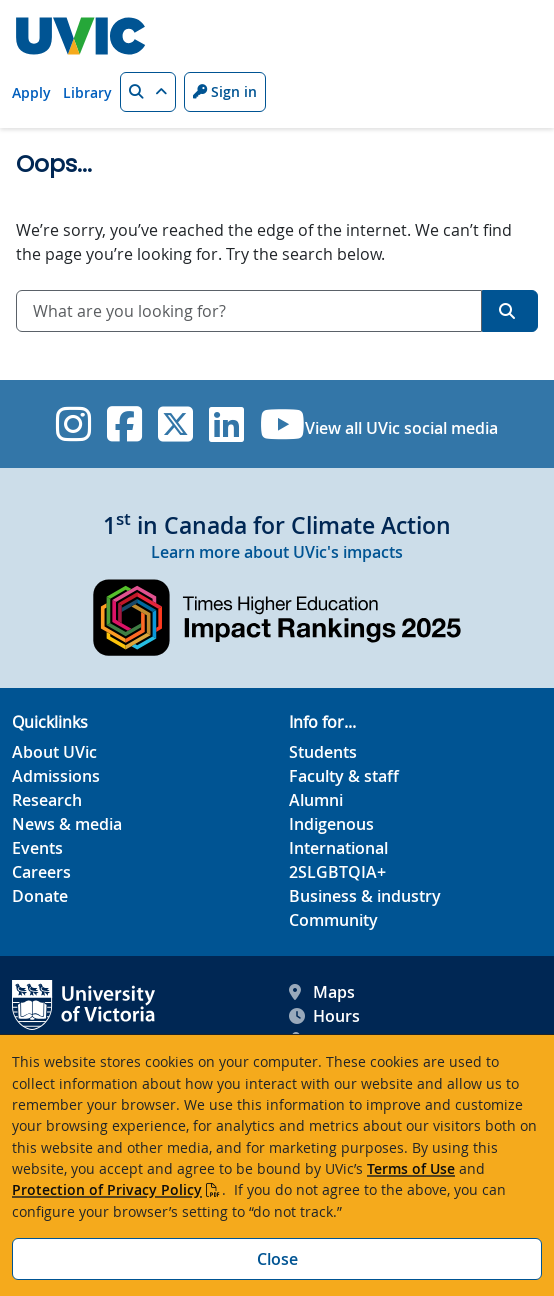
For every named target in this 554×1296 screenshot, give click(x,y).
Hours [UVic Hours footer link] (324, 1016)
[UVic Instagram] (73, 424)
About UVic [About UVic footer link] (54, 752)
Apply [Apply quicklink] (31, 92)
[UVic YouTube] (282, 424)
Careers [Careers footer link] (41, 872)
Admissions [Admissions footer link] (56, 776)
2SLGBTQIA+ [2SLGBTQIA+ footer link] (337, 872)
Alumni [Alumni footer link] (316, 800)
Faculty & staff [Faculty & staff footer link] (344, 776)
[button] (148, 92)
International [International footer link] (338, 848)
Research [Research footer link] (47, 800)
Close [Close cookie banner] (277, 1259)
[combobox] (249, 311)
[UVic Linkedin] (226, 424)
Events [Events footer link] (37, 848)
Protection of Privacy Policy (107, 1189)
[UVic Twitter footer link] (175, 424)
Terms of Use (411, 1168)
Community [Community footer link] (333, 920)
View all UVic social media (401, 428)
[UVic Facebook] (124, 424)
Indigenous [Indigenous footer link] (331, 824)
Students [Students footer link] (323, 752)
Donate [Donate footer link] (40, 896)
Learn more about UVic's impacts (277, 552)
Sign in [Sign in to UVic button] (225, 91)
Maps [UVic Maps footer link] (322, 992)
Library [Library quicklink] (87, 92)
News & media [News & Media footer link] (67, 824)
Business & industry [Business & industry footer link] (365, 896)
